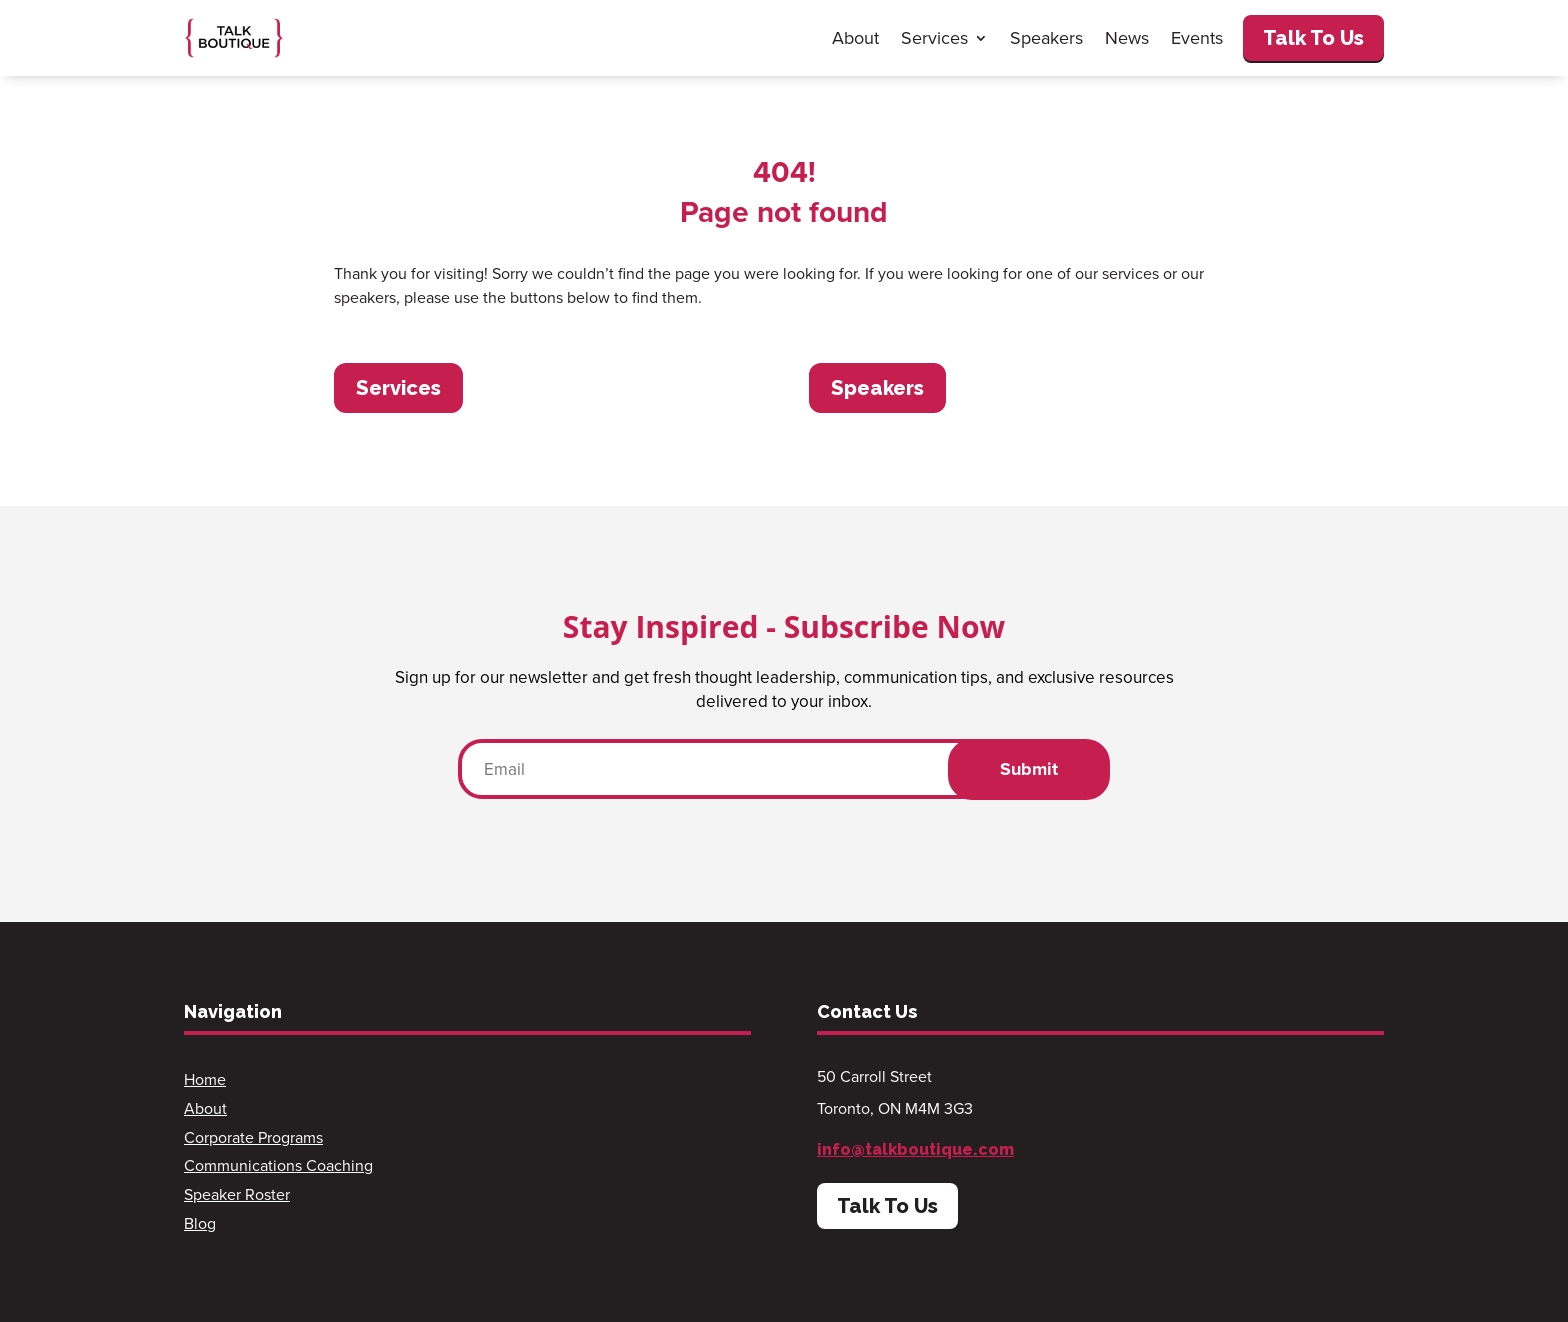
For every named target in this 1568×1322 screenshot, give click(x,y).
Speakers (1046, 37)
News (1127, 37)
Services (934, 37)
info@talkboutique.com (915, 1149)
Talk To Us (1313, 38)
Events (1197, 37)
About (855, 37)
